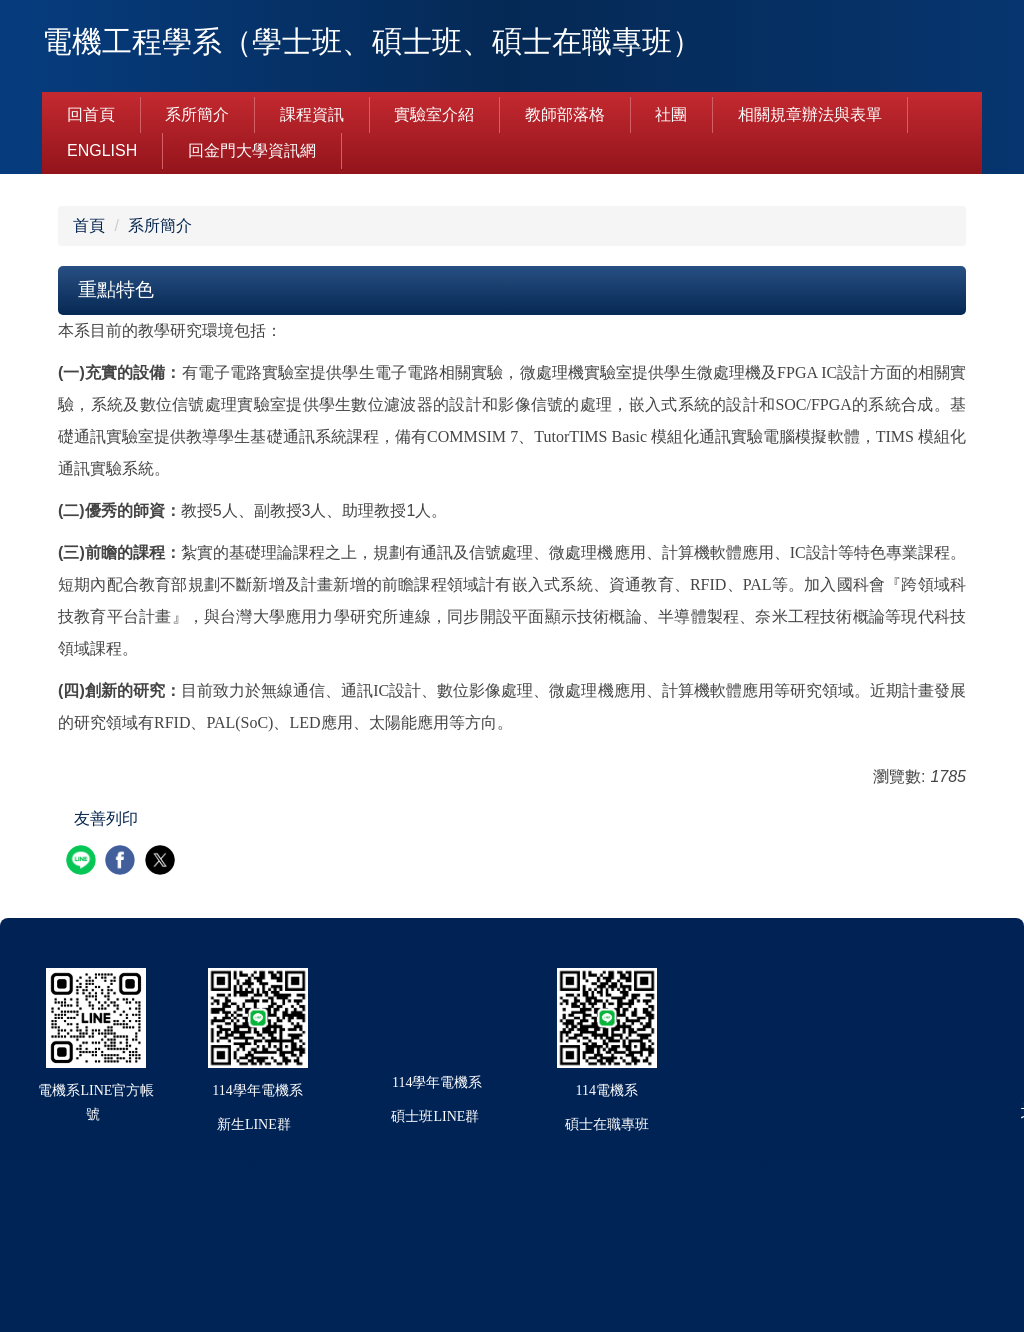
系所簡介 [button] (197, 114)
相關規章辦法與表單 (810, 114)
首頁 (89, 225)
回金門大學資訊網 (252, 150)
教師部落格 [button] (565, 114)
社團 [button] (671, 114)
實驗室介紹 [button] (434, 114)
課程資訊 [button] (312, 114)
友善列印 (106, 818)
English (102, 150)
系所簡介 (160, 225)
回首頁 (91, 114)
